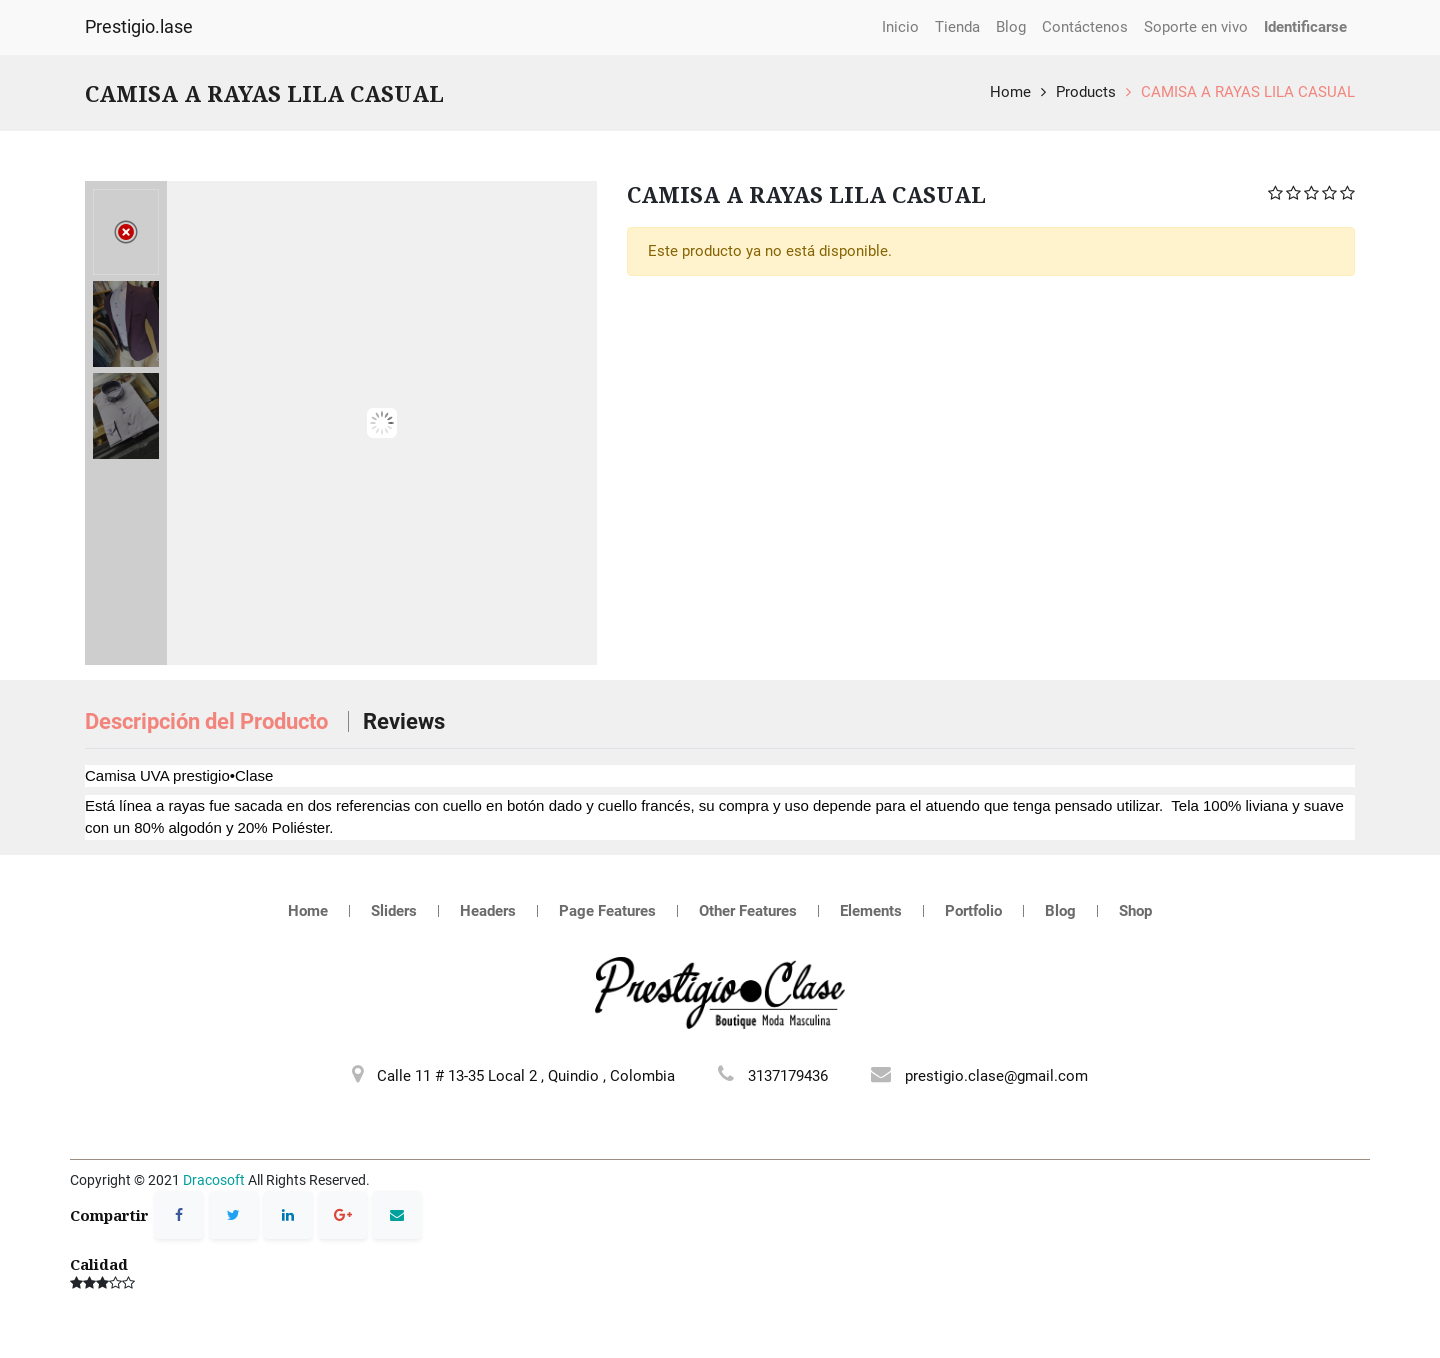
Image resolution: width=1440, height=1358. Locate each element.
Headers (488, 911)
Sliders (394, 911)
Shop (1135, 911)
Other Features (748, 911)
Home (1010, 92)
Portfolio (973, 911)
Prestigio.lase (139, 27)
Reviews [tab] (404, 721)
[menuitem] (900, 27)
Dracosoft (214, 1180)
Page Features (607, 911)
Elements (871, 911)
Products (1086, 92)
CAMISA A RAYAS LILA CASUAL (1248, 92)
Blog (1060, 911)
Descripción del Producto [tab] (209, 721)
